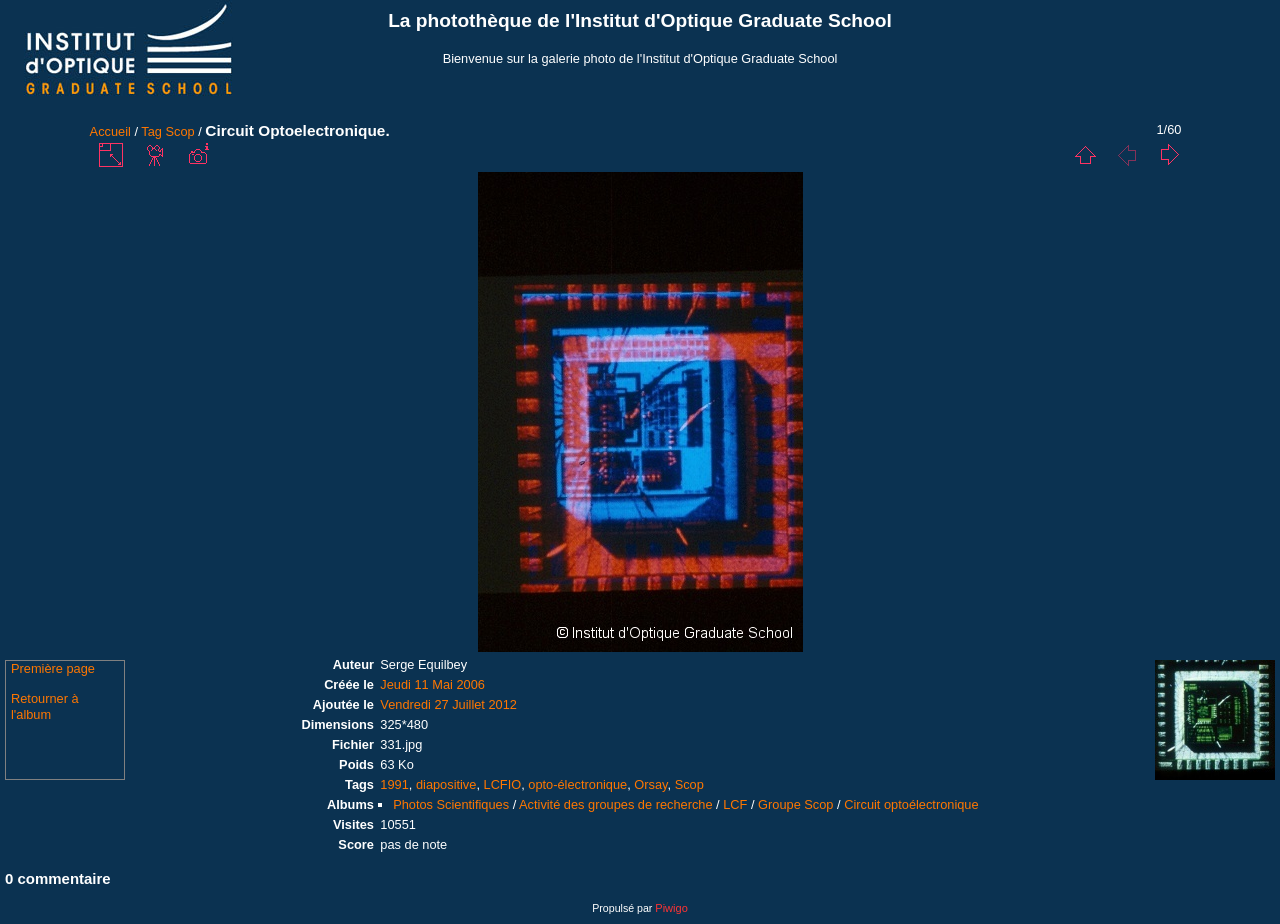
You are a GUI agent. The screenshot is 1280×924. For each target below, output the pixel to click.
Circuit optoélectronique (911, 804)
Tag (151, 131)
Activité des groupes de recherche (615, 804)
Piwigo (671, 908)
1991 (394, 784)
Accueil (110, 131)
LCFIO (503, 784)
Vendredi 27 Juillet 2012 (448, 704)
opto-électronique (577, 784)
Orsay (650, 784)
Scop (180, 131)
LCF (735, 804)
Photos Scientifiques (451, 804)
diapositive (446, 784)
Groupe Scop (795, 804)
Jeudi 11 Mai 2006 (432, 684)
